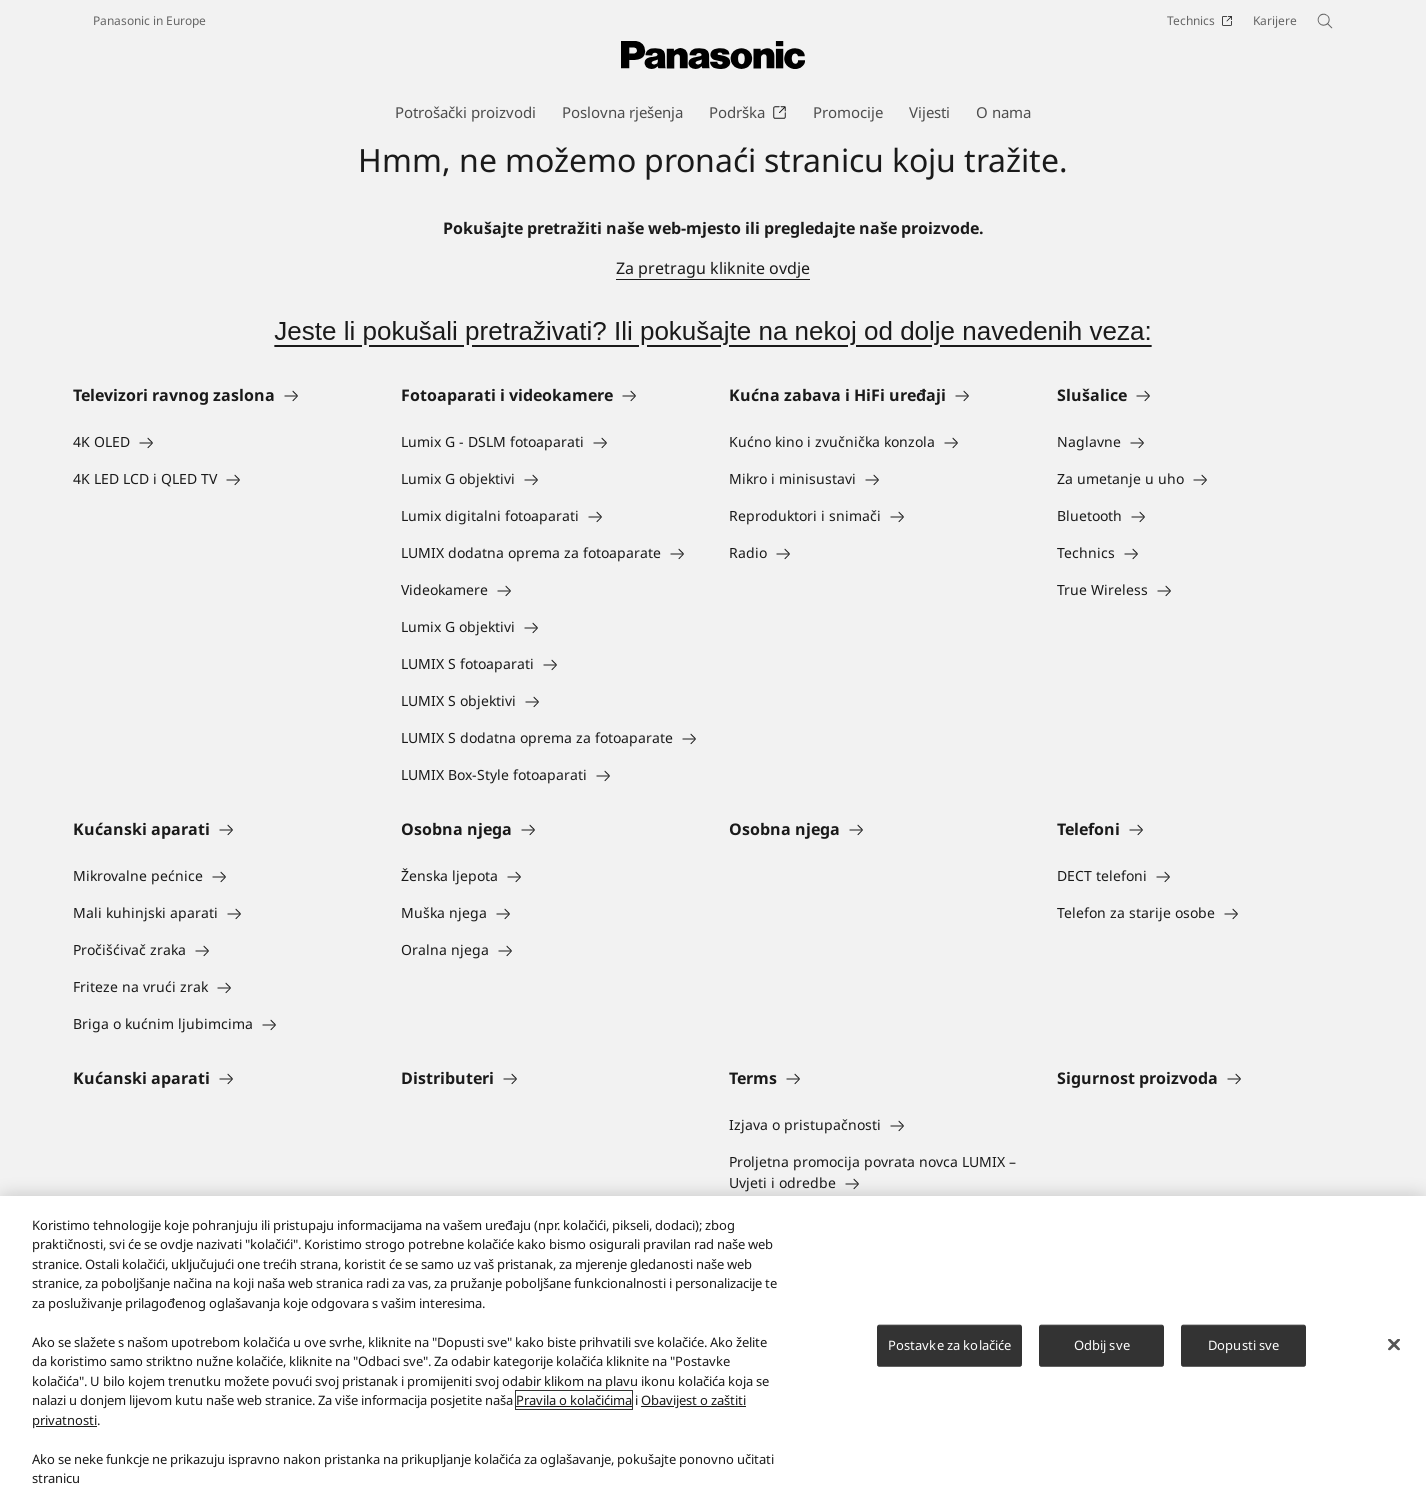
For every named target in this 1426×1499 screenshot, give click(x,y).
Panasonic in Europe (149, 20)
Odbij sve (1102, 1345)
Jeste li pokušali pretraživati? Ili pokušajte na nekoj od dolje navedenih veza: (712, 331)
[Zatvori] (1394, 1345)
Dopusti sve (1243, 1345)
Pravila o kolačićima (574, 1400)
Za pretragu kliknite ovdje (713, 268)
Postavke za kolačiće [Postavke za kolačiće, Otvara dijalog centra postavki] (950, 1345)
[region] (713, 1347)
